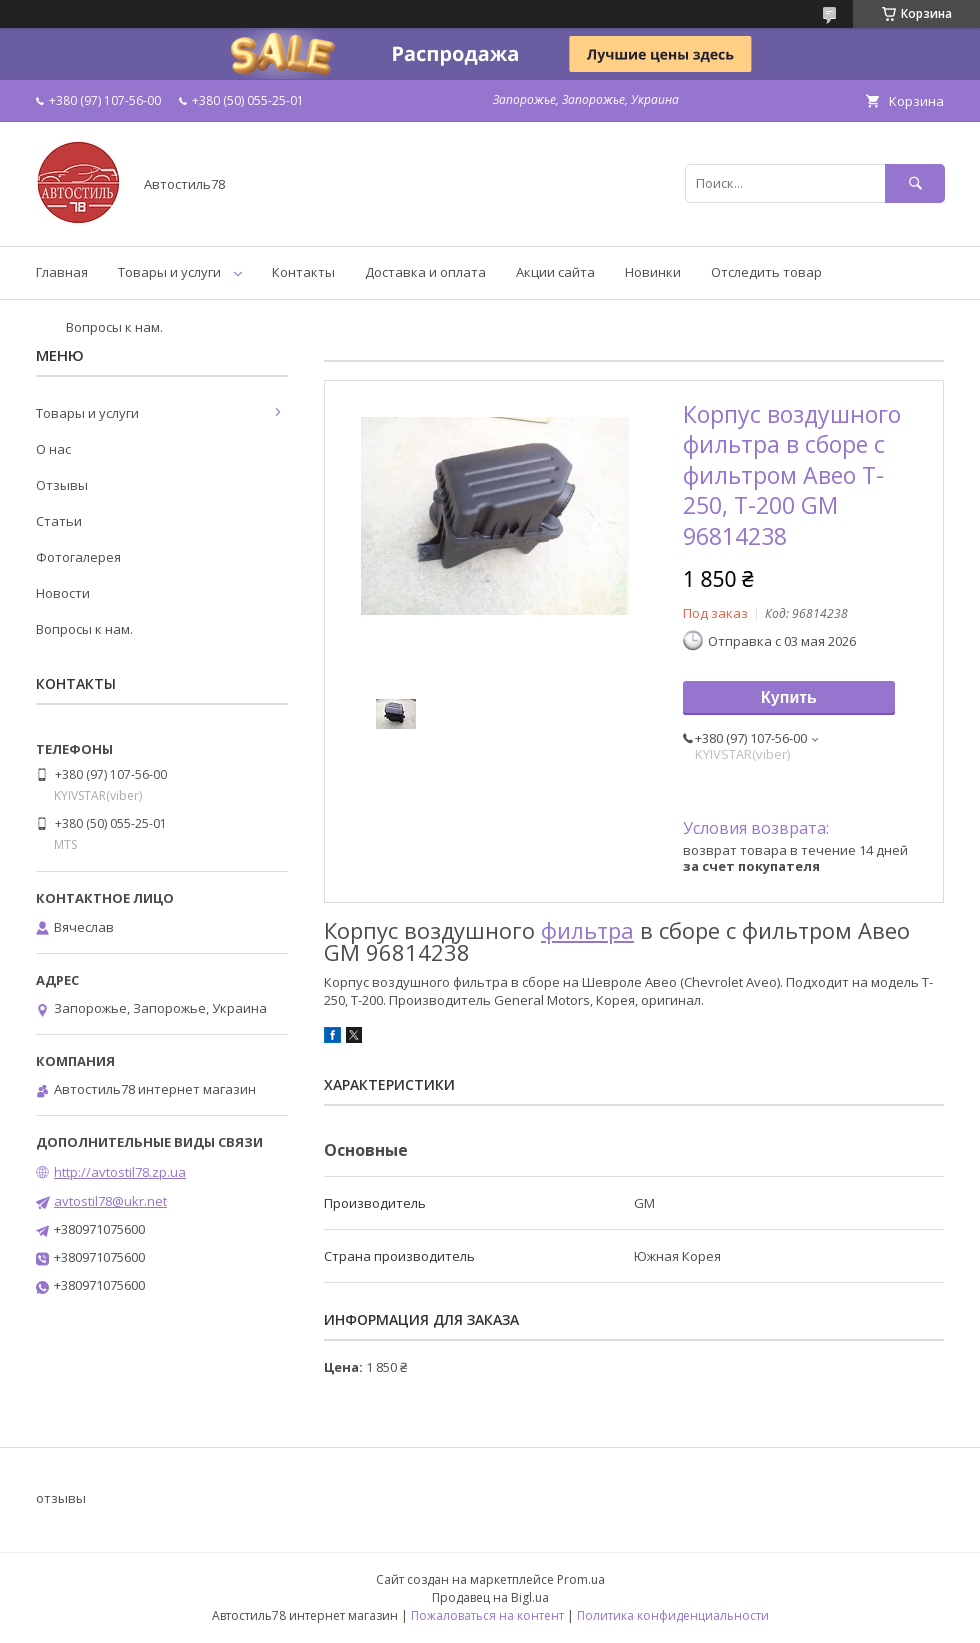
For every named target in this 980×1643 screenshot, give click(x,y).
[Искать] (915, 183)
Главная (62, 272)
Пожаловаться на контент (487, 1615)
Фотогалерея (78, 557)
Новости (63, 593)
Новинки (653, 272)
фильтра (587, 930)
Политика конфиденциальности (673, 1615)
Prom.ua (581, 1579)
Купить (789, 697)
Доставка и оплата (425, 272)
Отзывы (62, 485)
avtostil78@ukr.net (110, 1201)
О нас (53, 449)
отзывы (61, 1498)
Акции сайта (555, 272)
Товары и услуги (169, 272)
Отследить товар (766, 272)
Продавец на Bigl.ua (490, 1597)
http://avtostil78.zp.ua (120, 1172)
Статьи (59, 521)
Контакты (303, 272)
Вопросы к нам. (114, 327)
